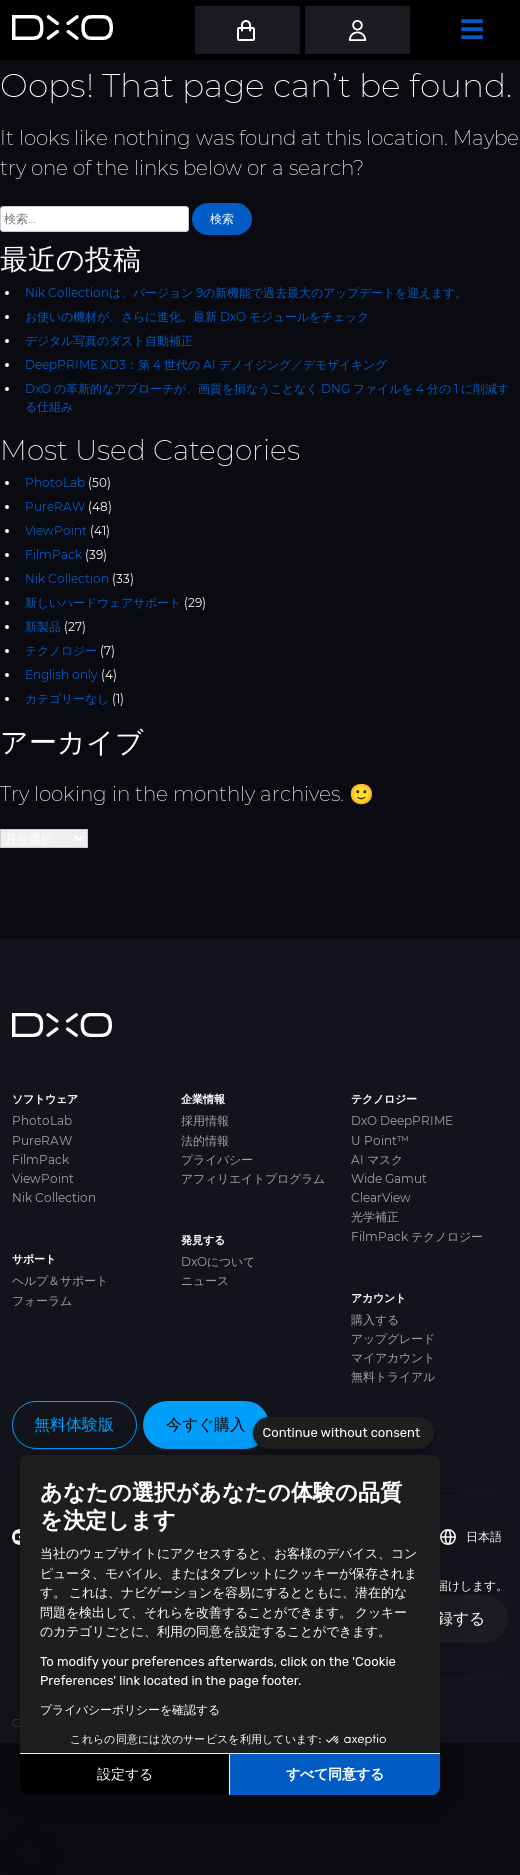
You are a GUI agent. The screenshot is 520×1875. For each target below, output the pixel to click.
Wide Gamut (389, 1178)
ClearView (381, 1197)
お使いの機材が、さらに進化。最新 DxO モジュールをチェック (197, 316)
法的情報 (205, 1140)
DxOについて (218, 1261)
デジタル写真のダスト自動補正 (109, 340)
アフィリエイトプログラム (253, 1178)
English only (61, 674)
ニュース (205, 1280)
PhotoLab (55, 482)
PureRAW (55, 506)
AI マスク (377, 1159)
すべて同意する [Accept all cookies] (335, 1774)
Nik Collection (67, 578)
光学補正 (375, 1216)
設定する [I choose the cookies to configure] (125, 1774)
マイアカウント (393, 1357)
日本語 (471, 1537)
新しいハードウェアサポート (103, 602)
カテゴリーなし (67, 698)
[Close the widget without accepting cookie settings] (343, 1433)
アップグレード (393, 1338)
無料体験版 (74, 1424)
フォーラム (42, 1300)
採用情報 (205, 1120)
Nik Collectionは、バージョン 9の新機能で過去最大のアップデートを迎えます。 (246, 292)
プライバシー (217, 1159)
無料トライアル (393, 1376)
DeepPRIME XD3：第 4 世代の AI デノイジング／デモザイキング (206, 364)
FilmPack (53, 554)
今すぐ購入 (206, 1424)
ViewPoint (56, 530)
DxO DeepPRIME (402, 1120)
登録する (453, 1618)
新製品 (43, 626)
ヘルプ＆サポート (60, 1280)
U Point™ (380, 1140)
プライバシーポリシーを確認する (130, 1710)
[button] (30, 1853)
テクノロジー (61, 650)
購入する (375, 1319)
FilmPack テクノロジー (417, 1236)
